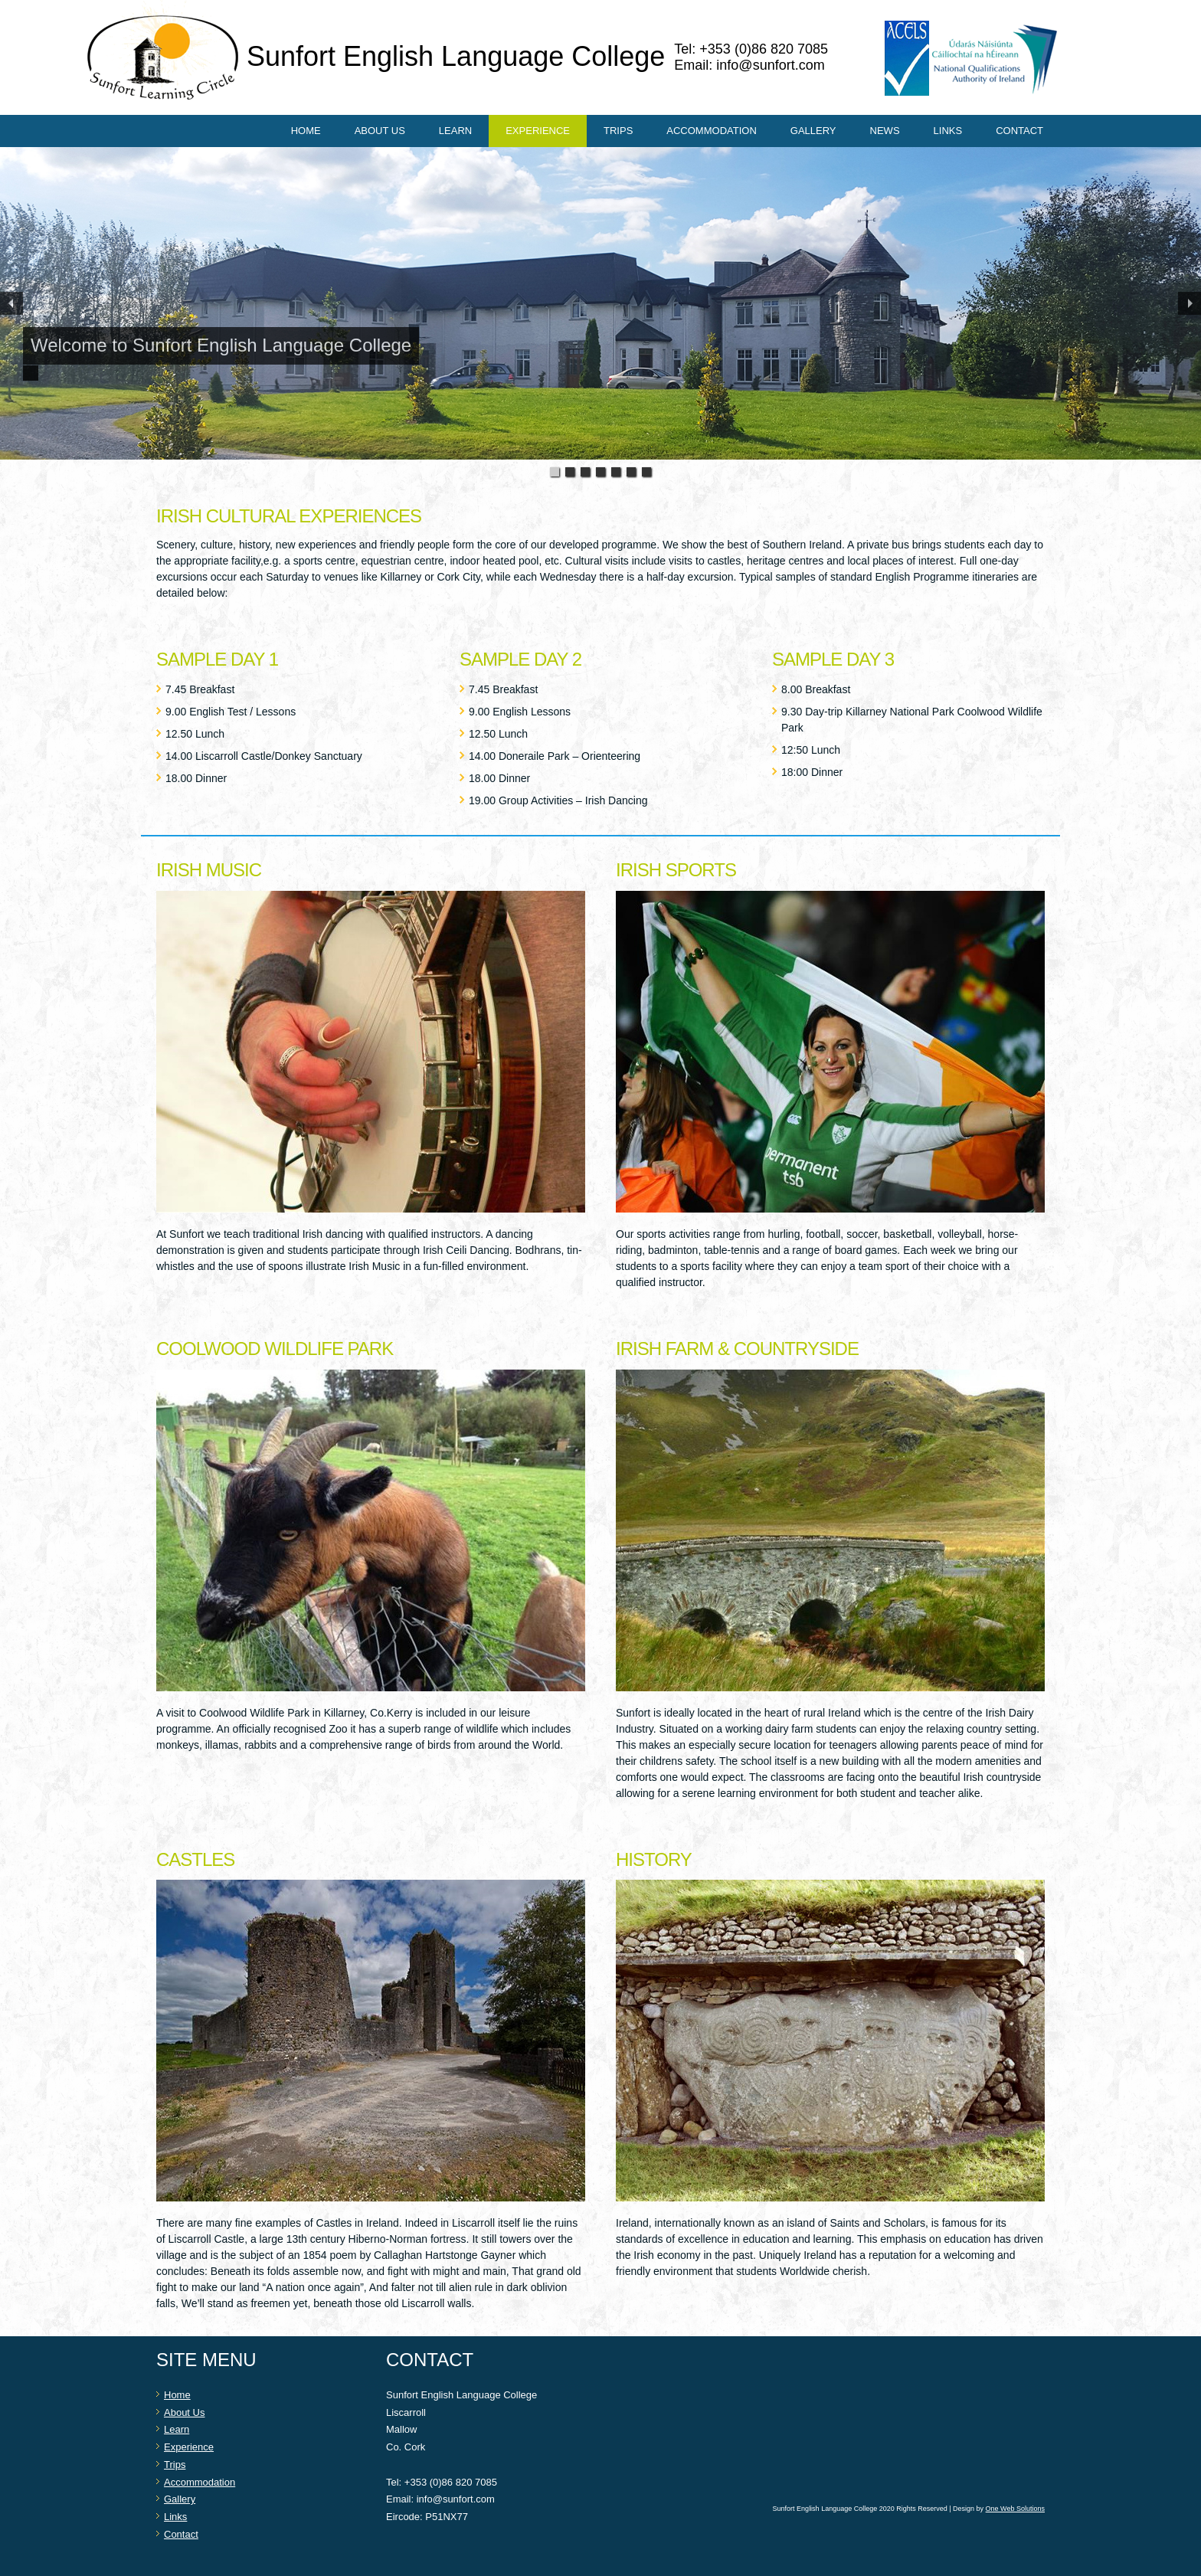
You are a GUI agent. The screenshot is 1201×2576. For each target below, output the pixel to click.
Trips (618, 130)
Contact (1019, 130)
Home (306, 130)
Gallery (813, 130)
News (885, 130)
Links (948, 130)
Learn (455, 130)
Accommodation (711, 130)
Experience (538, 130)
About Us (380, 130)
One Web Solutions (1015, 2508)
